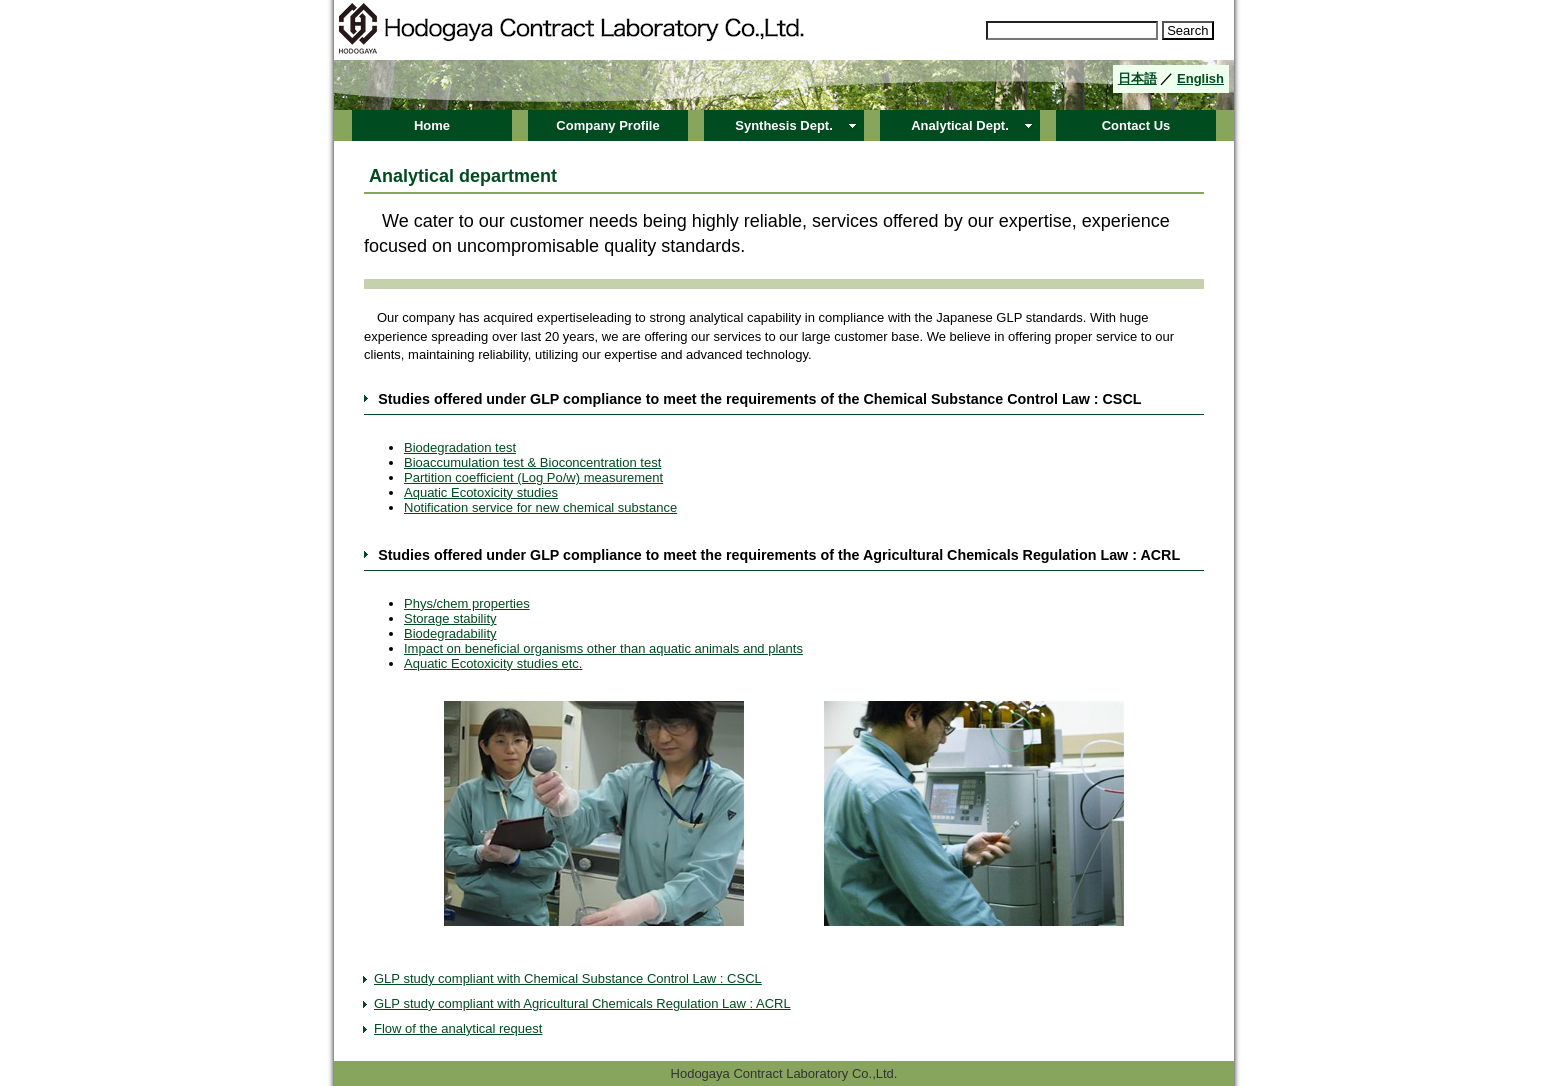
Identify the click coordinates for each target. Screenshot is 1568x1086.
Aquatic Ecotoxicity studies (481, 492)
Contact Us (1136, 125)
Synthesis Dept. (784, 125)
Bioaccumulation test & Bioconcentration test (532, 462)
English (1200, 78)
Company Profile (607, 125)
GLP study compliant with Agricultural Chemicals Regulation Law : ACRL (582, 1003)
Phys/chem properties (467, 603)
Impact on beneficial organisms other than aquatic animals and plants (603, 648)
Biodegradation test (460, 447)
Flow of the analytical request (458, 1028)
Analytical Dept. (960, 125)
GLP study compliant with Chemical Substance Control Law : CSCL (568, 978)
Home (432, 125)
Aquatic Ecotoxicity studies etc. (493, 663)
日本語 (1137, 78)
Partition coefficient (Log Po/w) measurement (533, 477)
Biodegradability (450, 633)
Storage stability (450, 618)
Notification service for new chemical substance (540, 507)
